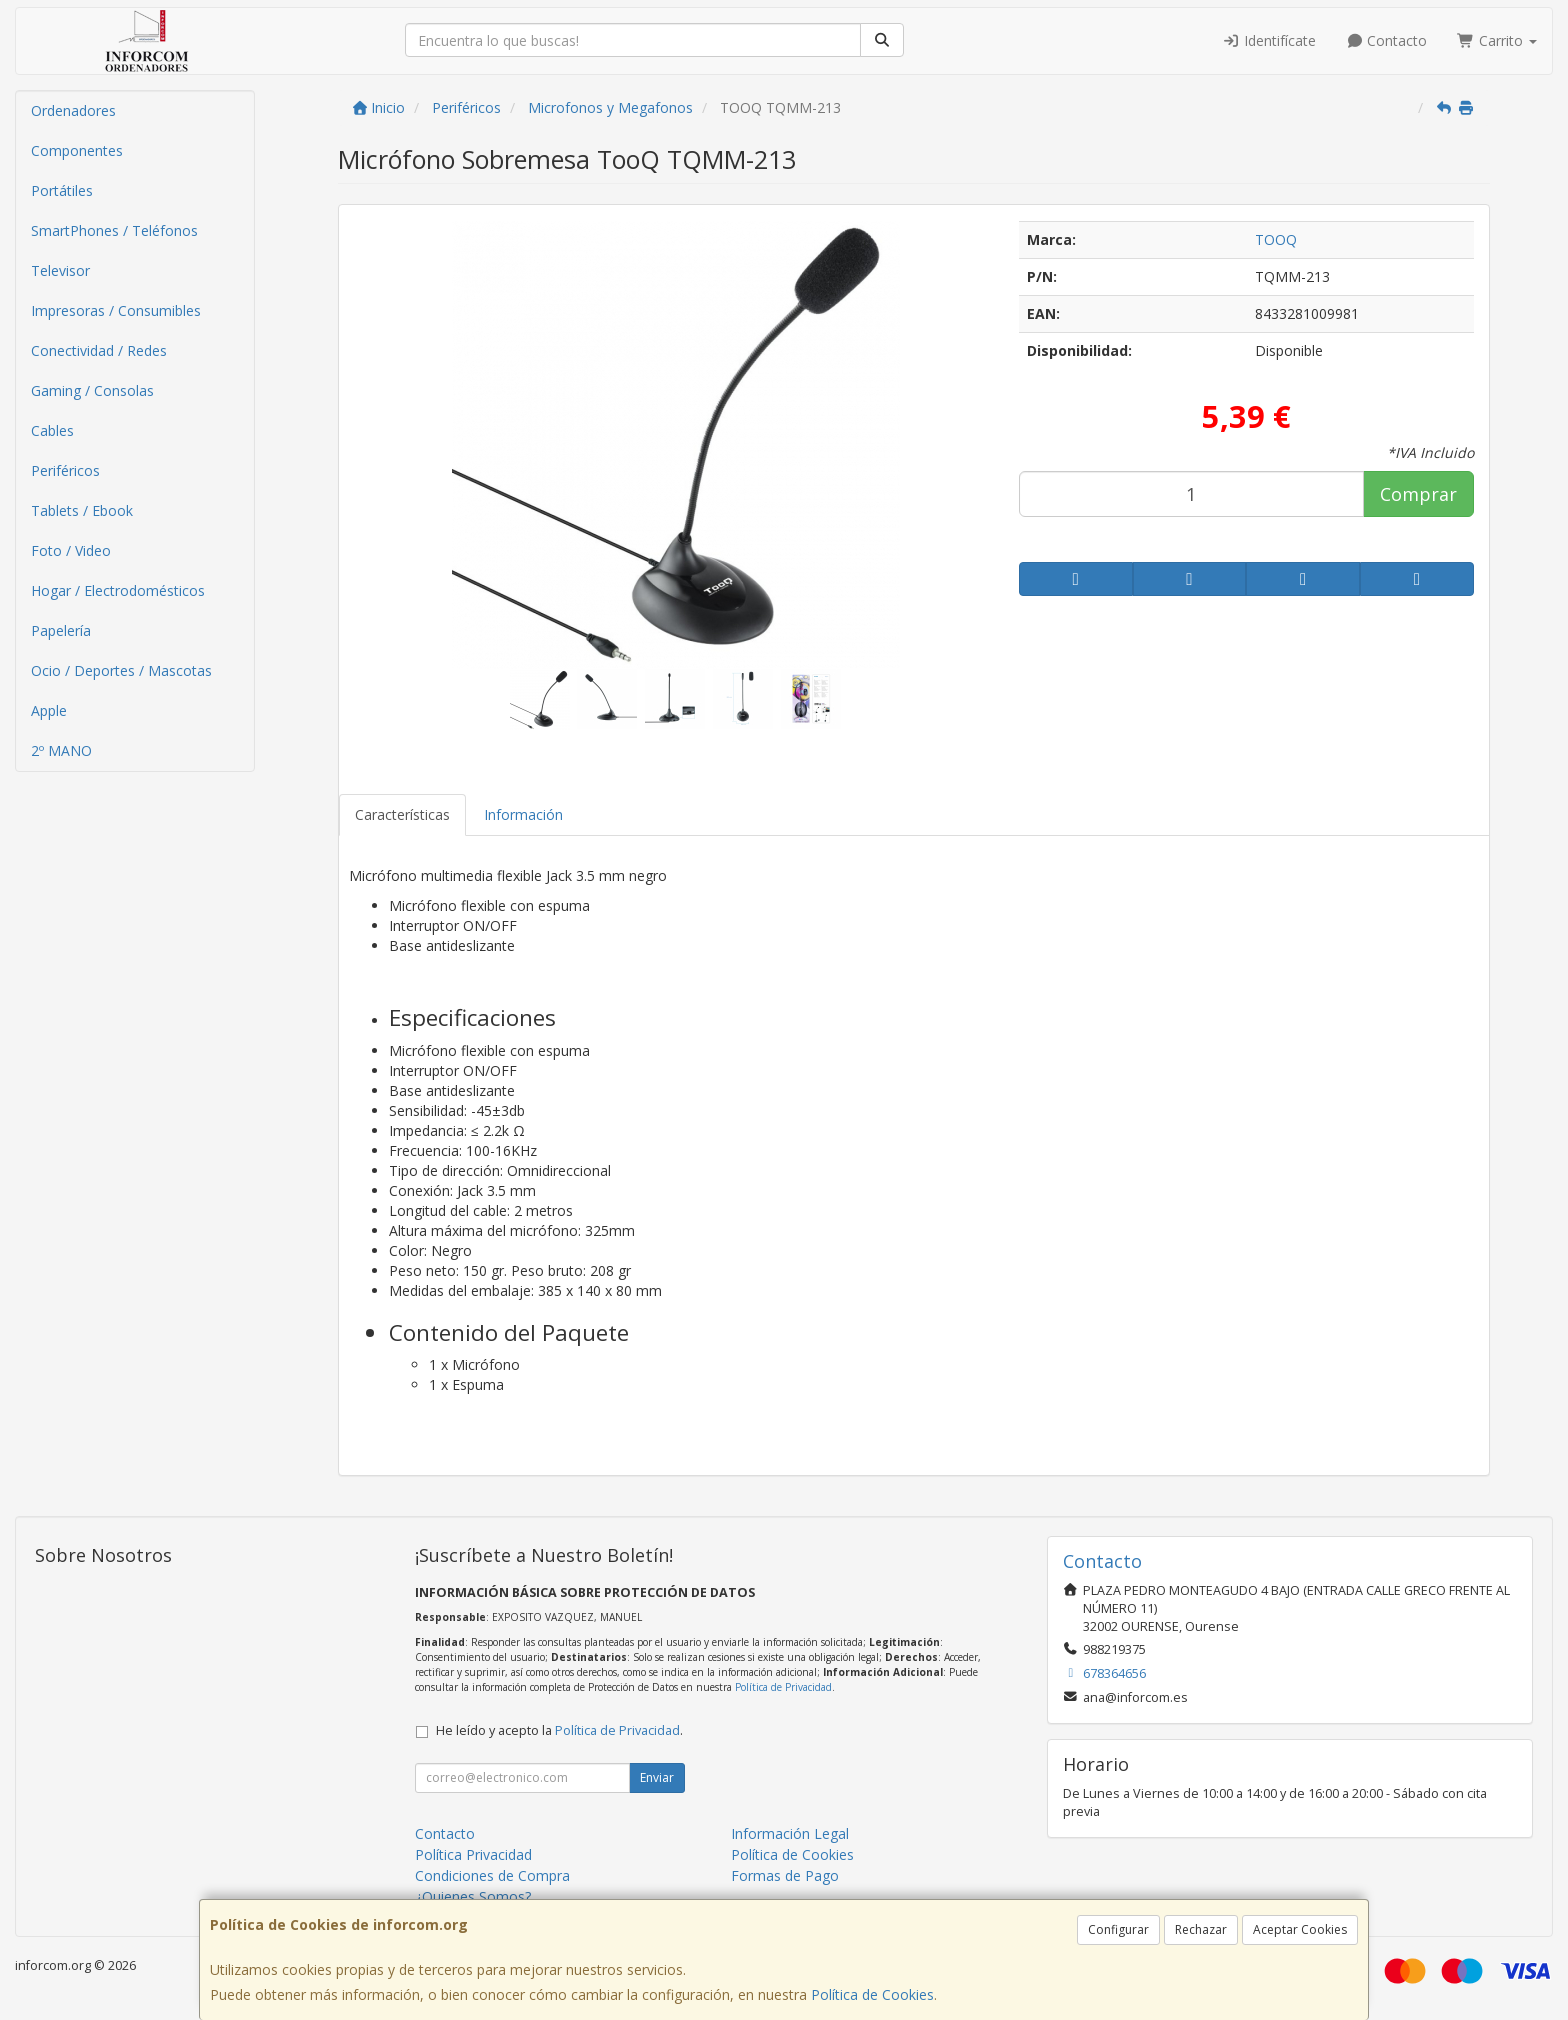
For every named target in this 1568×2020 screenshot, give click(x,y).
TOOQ (1276, 239)
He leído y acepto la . (559, 1730)
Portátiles (62, 190)
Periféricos (65, 470)
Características (402, 814)
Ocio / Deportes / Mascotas (121, 670)
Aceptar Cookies (1300, 1929)
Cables (52, 430)
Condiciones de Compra (492, 1875)
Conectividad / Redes (99, 350)
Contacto (1387, 40)
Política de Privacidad (783, 1687)
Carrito (1497, 40)
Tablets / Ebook (82, 510)
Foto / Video (71, 550)
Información (523, 814)
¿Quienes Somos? (473, 1896)
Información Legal (790, 1833)
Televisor (60, 270)
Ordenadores (73, 110)
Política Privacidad (473, 1854)
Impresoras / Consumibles (116, 310)
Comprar (1418, 494)
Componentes (77, 150)
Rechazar (1201, 1929)
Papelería (61, 630)
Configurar (1118, 1929)
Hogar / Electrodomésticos (118, 590)
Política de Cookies (872, 1994)
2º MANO (61, 750)
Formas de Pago (785, 1875)
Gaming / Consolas (92, 390)
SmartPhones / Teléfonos (114, 230)
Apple (49, 710)
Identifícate (1269, 40)
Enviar (657, 1777)
